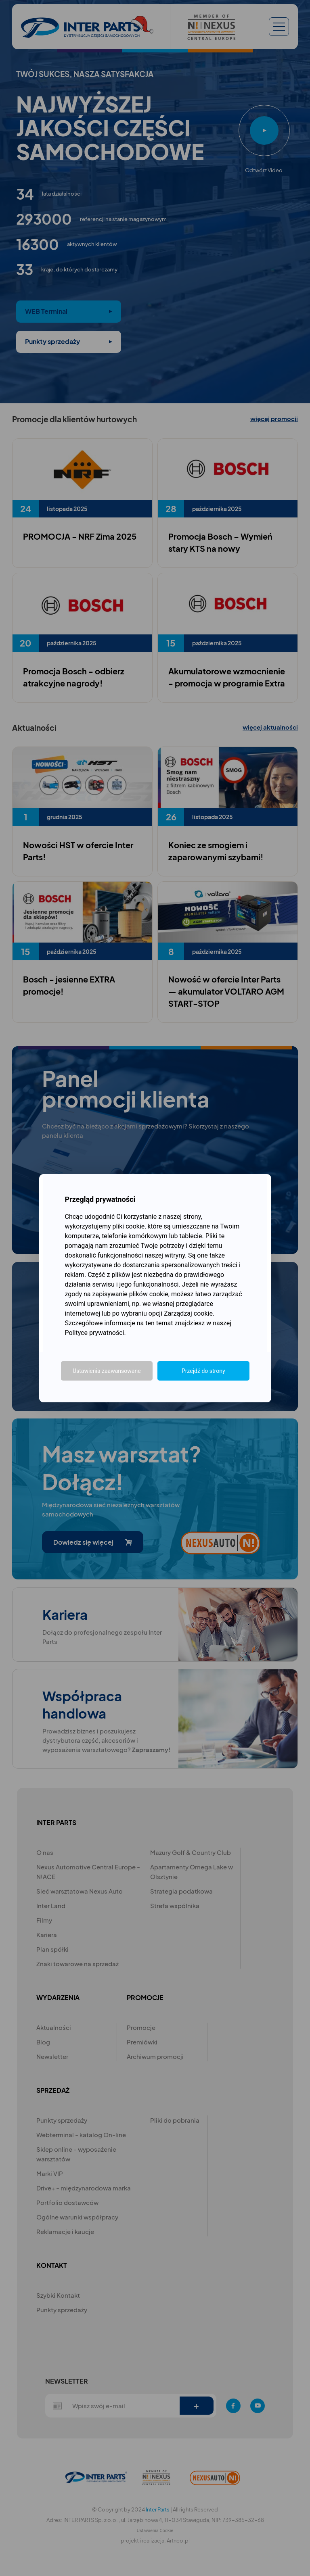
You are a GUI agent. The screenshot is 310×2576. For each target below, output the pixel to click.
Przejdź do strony (203, 1371)
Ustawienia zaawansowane (107, 1371)
